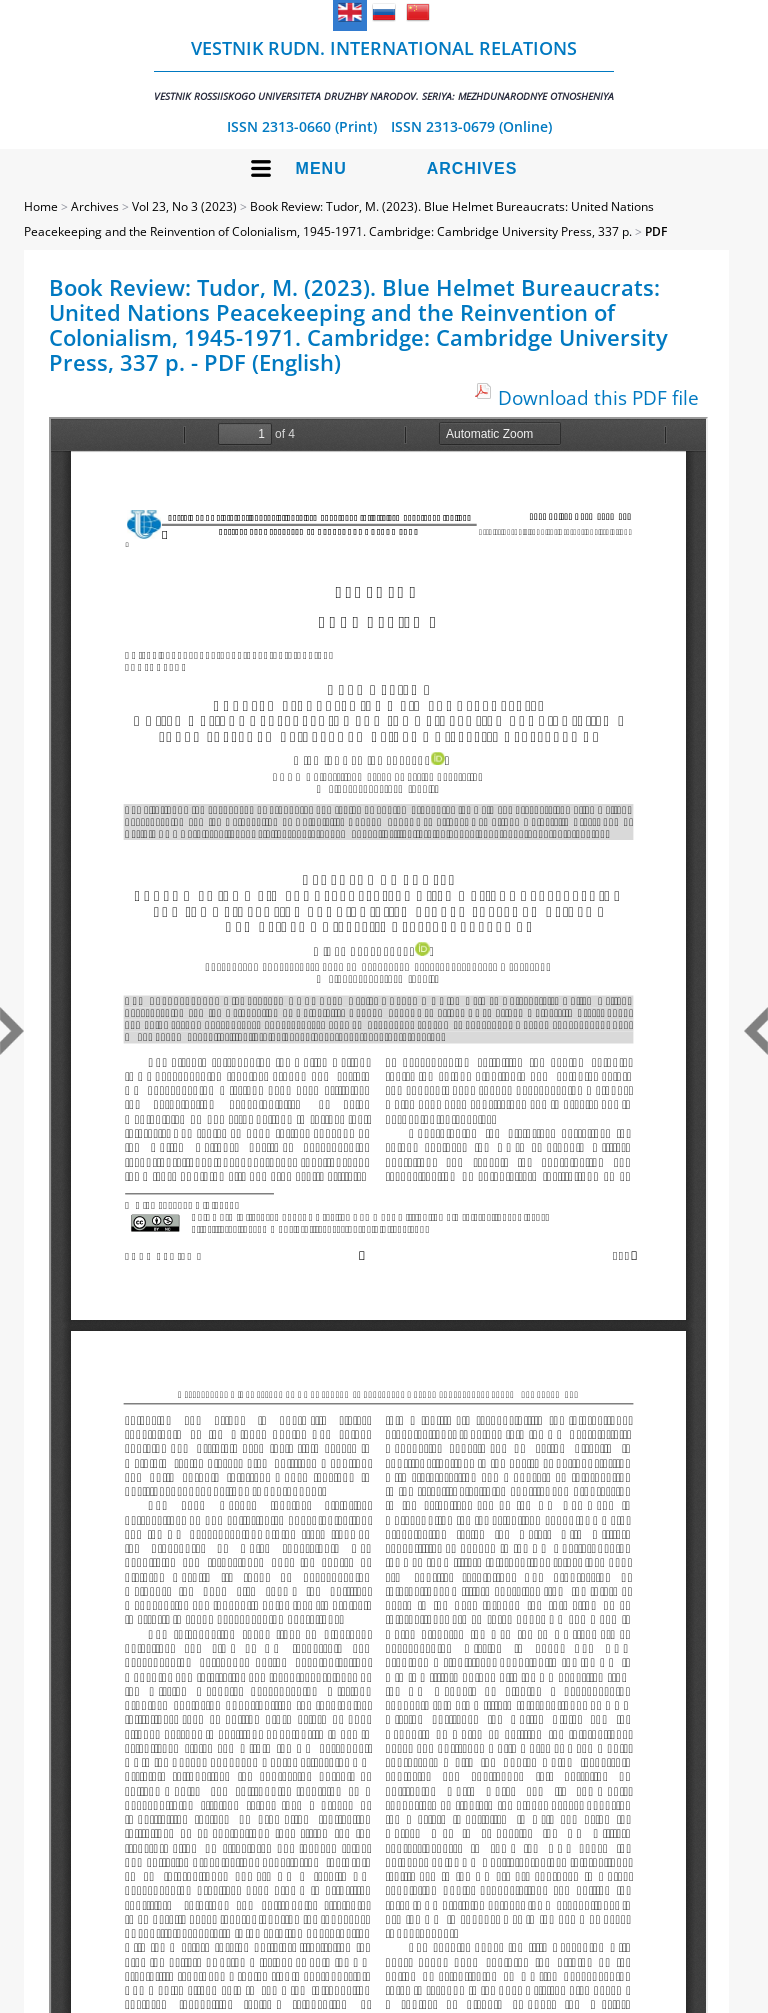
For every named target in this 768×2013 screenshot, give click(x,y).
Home (41, 206)
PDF (656, 231)
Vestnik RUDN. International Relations (384, 69)
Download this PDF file (598, 397)
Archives (472, 168)
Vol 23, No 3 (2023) (184, 206)
